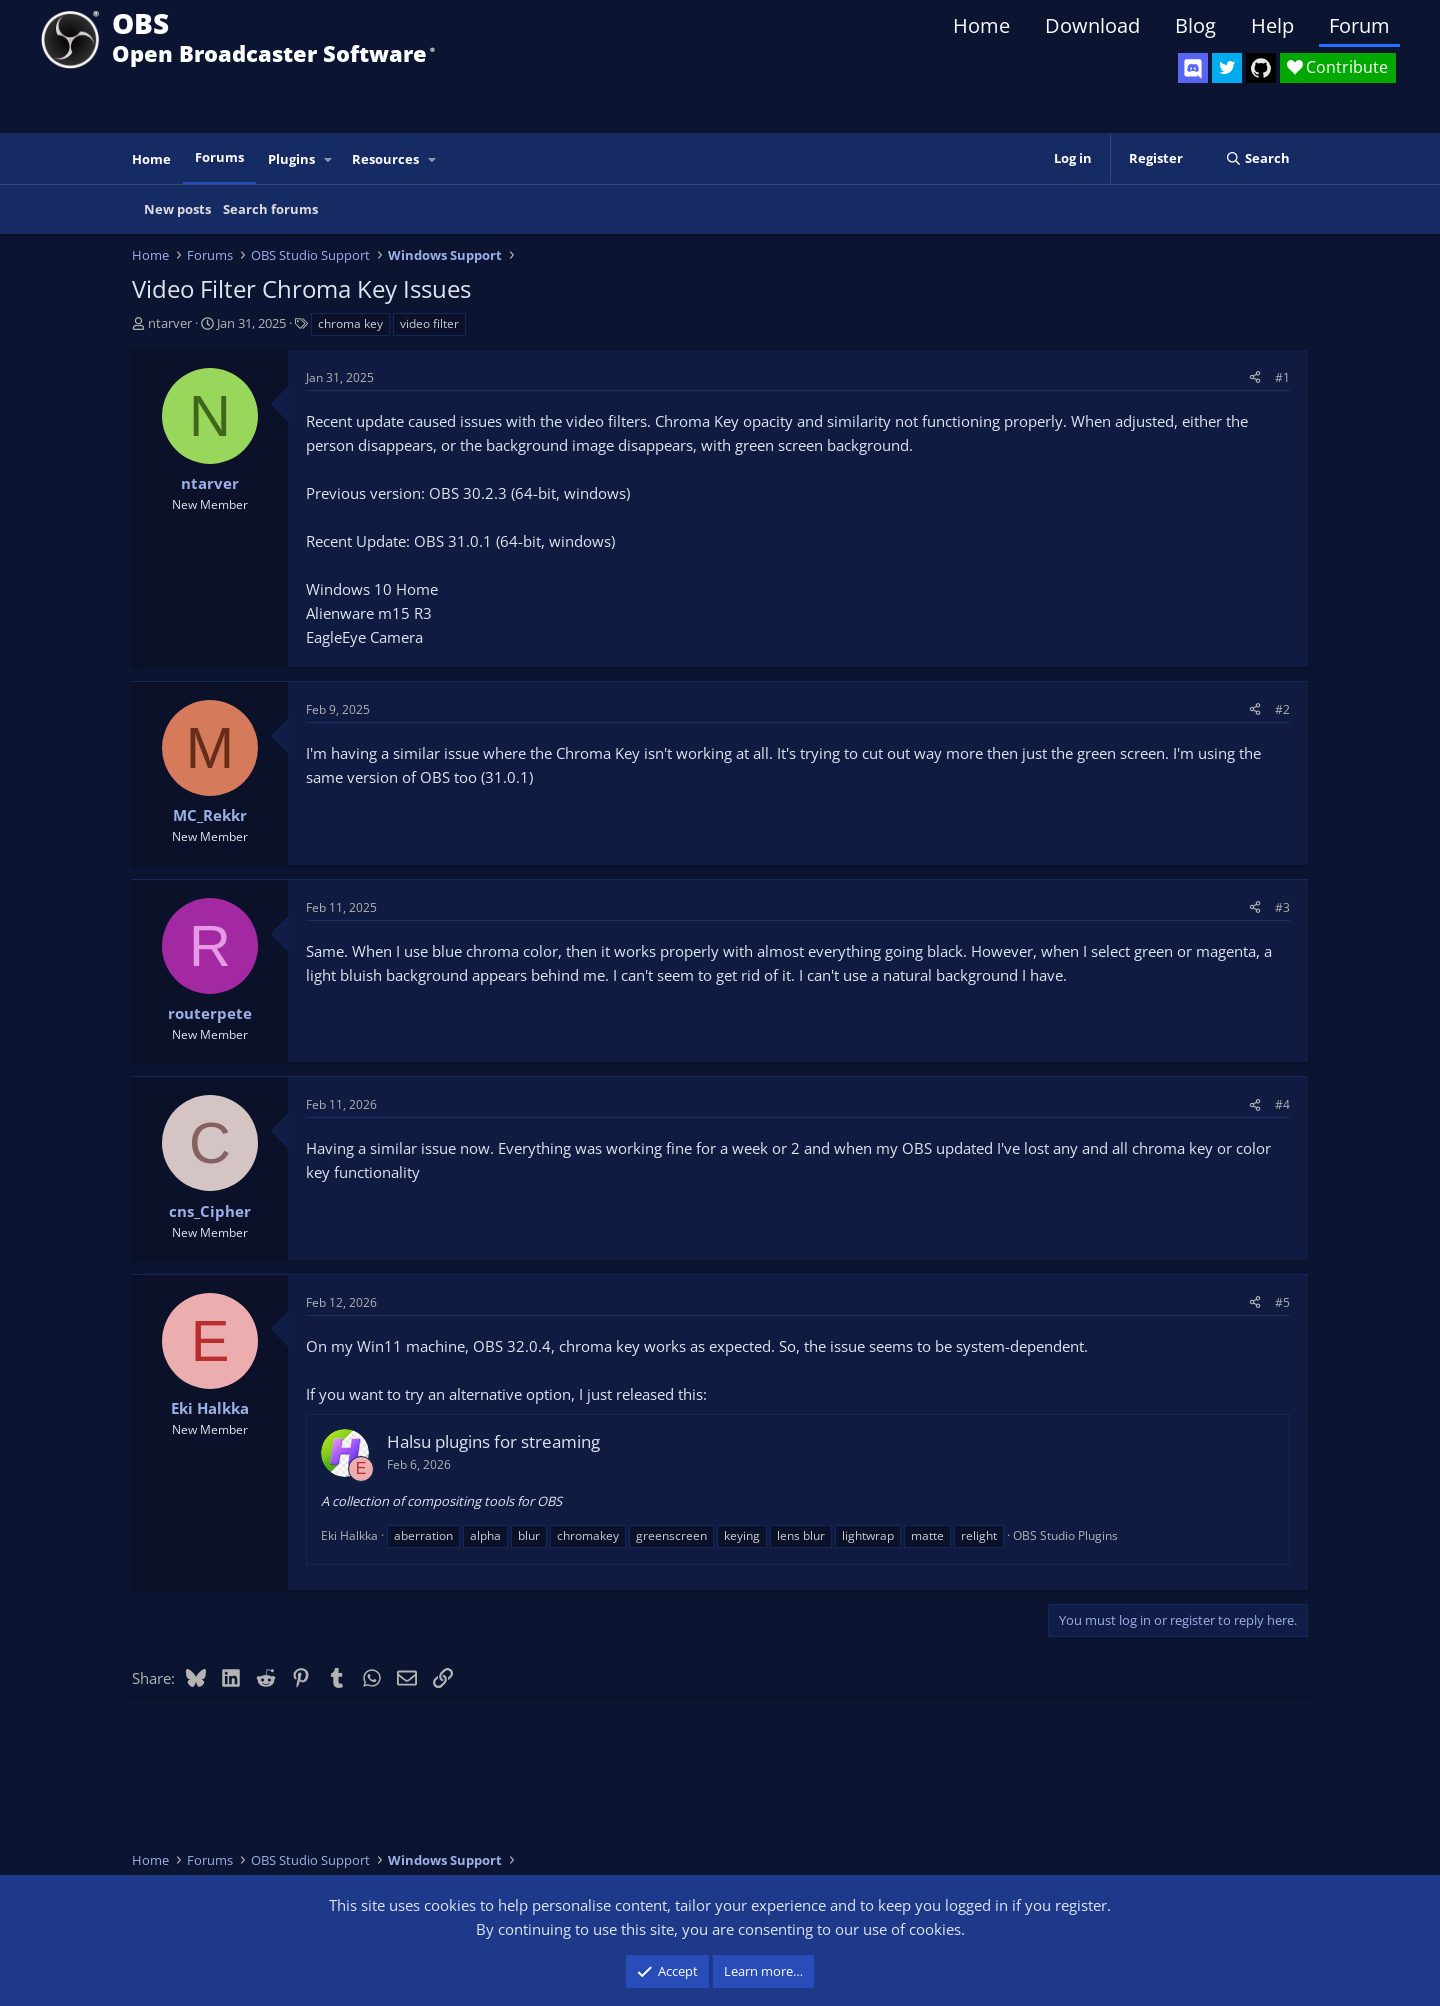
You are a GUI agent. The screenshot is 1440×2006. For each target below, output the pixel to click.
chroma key (350, 323)
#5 (1282, 1302)
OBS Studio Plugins (1065, 1535)
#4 (1282, 1104)
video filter (429, 323)
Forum (1359, 25)
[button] (329, 159)
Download (1092, 25)
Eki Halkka (349, 1535)
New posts (177, 209)
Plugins (291, 159)
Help (1272, 25)
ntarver (170, 323)
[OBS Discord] (1193, 68)
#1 (1282, 377)
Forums (219, 157)
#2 (1282, 709)
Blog (1195, 25)
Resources (385, 159)
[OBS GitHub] (1261, 68)
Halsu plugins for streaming (493, 1441)
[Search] (1257, 158)
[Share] (1255, 377)
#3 (1282, 907)
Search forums (270, 209)
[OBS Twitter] (1227, 68)
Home (981, 25)
